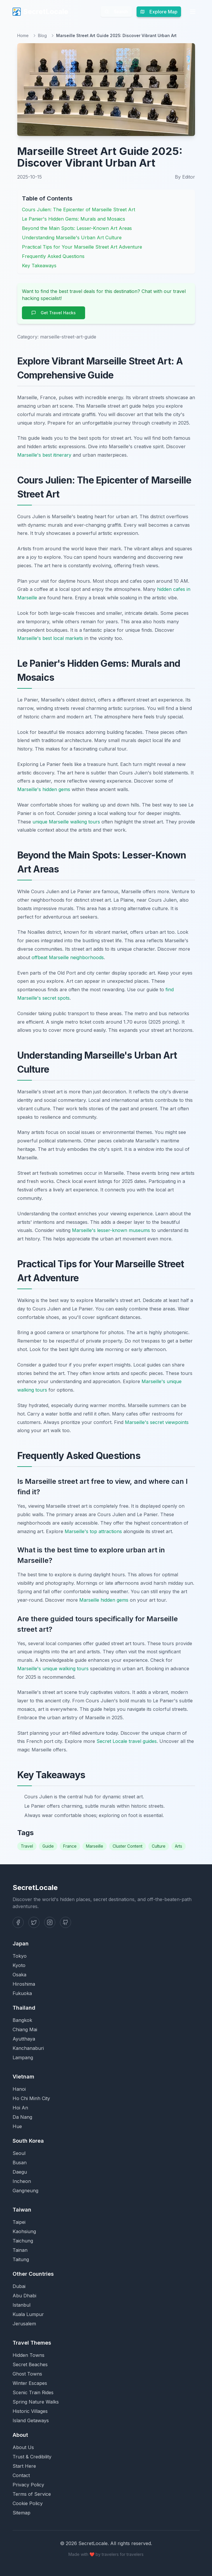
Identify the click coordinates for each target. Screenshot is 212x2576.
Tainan (20, 2250)
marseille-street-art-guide (68, 337)
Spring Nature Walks (36, 2402)
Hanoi (19, 2089)
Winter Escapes (30, 2383)
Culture (159, 1846)
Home (23, 35)
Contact (21, 2475)
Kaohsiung (24, 2231)
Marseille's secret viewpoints (157, 1422)
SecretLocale (40, 11)
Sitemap (21, 2513)
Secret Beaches (30, 2364)
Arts (178, 1846)
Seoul (19, 2153)
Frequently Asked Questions (53, 256)
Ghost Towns (27, 2374)
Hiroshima (24, 1984)
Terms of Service (32, 2494)
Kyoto (19, 1965)
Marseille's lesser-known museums (111, 1230)
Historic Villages (30, 2411)
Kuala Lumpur (28, 2314)
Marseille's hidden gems (43, 789)
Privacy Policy (28, 2485)
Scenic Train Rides (33, 2392)
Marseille (94, 1846)
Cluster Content (127, 1846)
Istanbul (21, 2305)
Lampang (23, 2057)
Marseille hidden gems (103, 1600)
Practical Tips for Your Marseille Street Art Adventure (82, 247)
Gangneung (25, 2190)
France (70, 1846)
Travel (27, 1846)
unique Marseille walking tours (66, 822)
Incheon (22, 2181)
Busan (20, 2162)
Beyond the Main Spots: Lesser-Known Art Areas (77, 228)
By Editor (185, 177)
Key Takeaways (39, 265)
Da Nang (22, 2117)
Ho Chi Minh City (31, 2098)
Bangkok (22, 2020)
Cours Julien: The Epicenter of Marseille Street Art (78, 209)
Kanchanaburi (28, 2048)
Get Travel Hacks (53, 312)
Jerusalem (24, 2324)
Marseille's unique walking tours (53, 1668)
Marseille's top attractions (93, 1531)
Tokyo (20, 1956)
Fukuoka (22, 1993)
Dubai (19, 2286)
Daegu (20, 2172)
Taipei (19, 2222)
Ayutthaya (24, 2039)
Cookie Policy (28, 2503)
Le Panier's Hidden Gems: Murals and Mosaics (73, 219)
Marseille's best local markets (50, 638)
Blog (42, 35)
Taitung (21, 2259)
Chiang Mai (25, 2029)
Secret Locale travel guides (126, 1741)
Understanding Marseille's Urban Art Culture (72, 237)
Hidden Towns (28, 2355)
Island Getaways (31, 2420)
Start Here (24, 2466)
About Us (23, 2447)
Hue (17, 2126)
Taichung (23, 2241)
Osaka (19, 1975)
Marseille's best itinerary (44, 455)
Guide (48, 1846)
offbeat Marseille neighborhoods (68, 957)
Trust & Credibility (32, 2457)
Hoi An (20, 2108)
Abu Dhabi (24, 2295)
